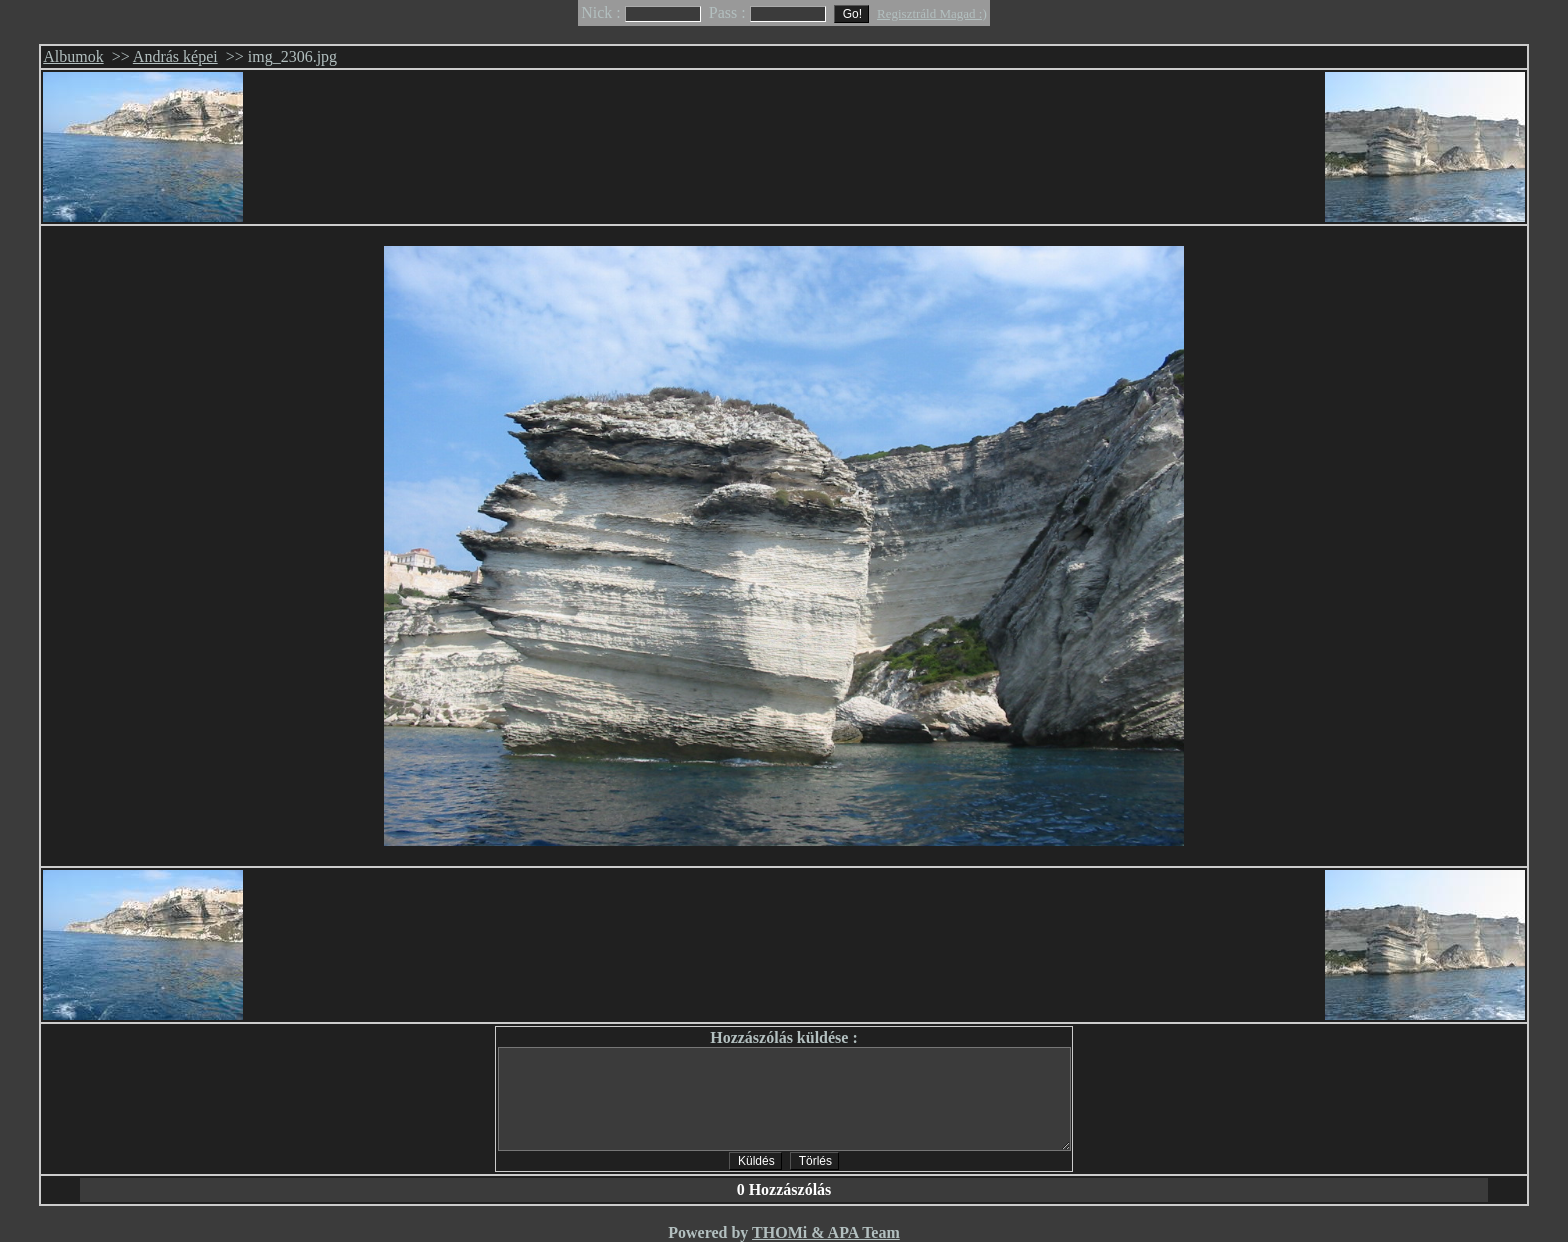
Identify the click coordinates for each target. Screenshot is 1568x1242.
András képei (175, 56)
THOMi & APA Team (826, 1232)
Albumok (73, 56)
